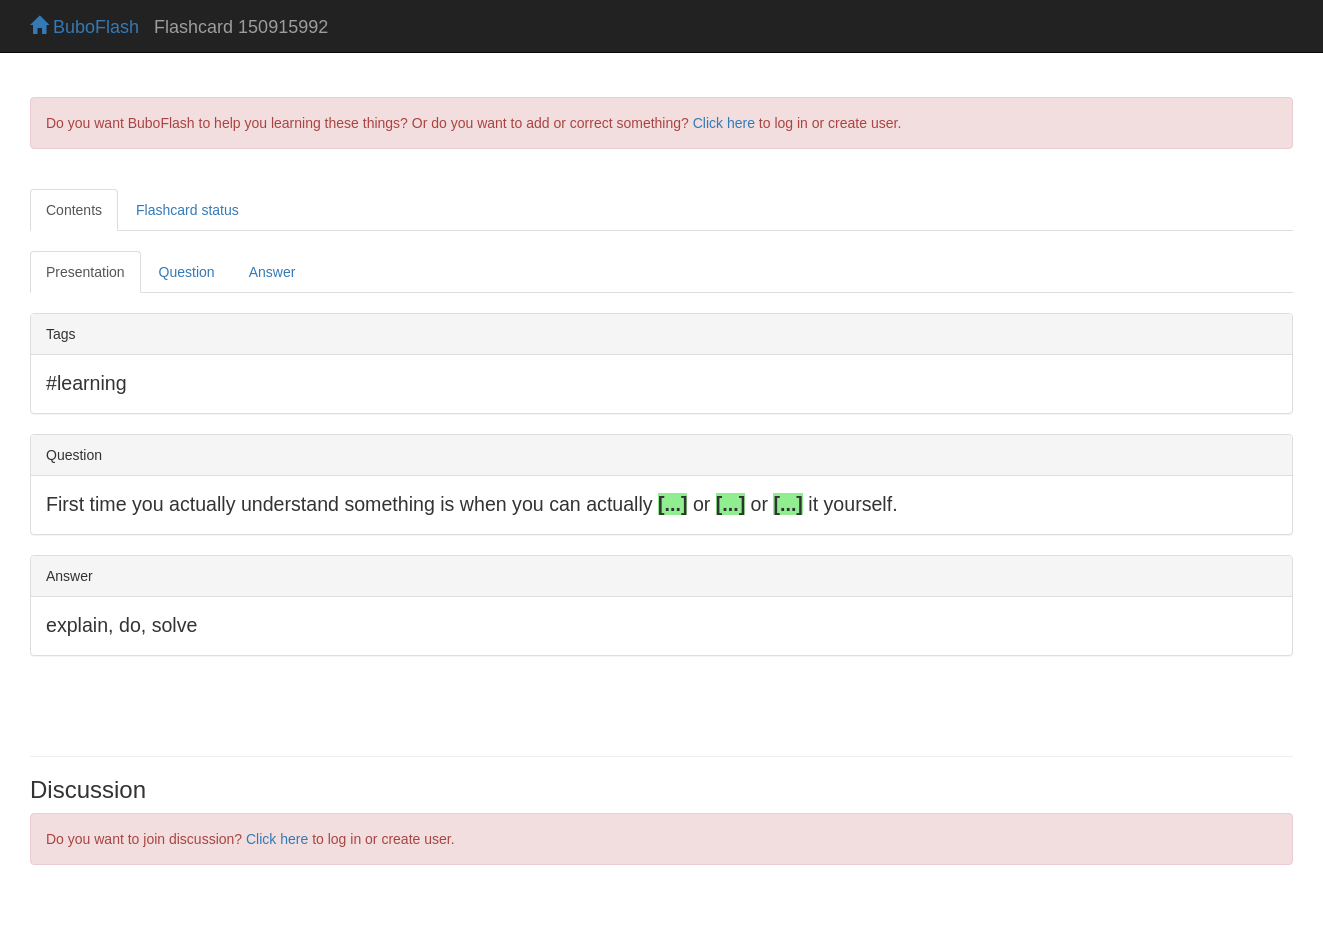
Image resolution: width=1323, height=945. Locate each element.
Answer (272, 272)
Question (187, 272)
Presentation (85, 272)
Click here (724, 123)
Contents (74, 210)
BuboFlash (84, 27)
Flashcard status (187, 210)
